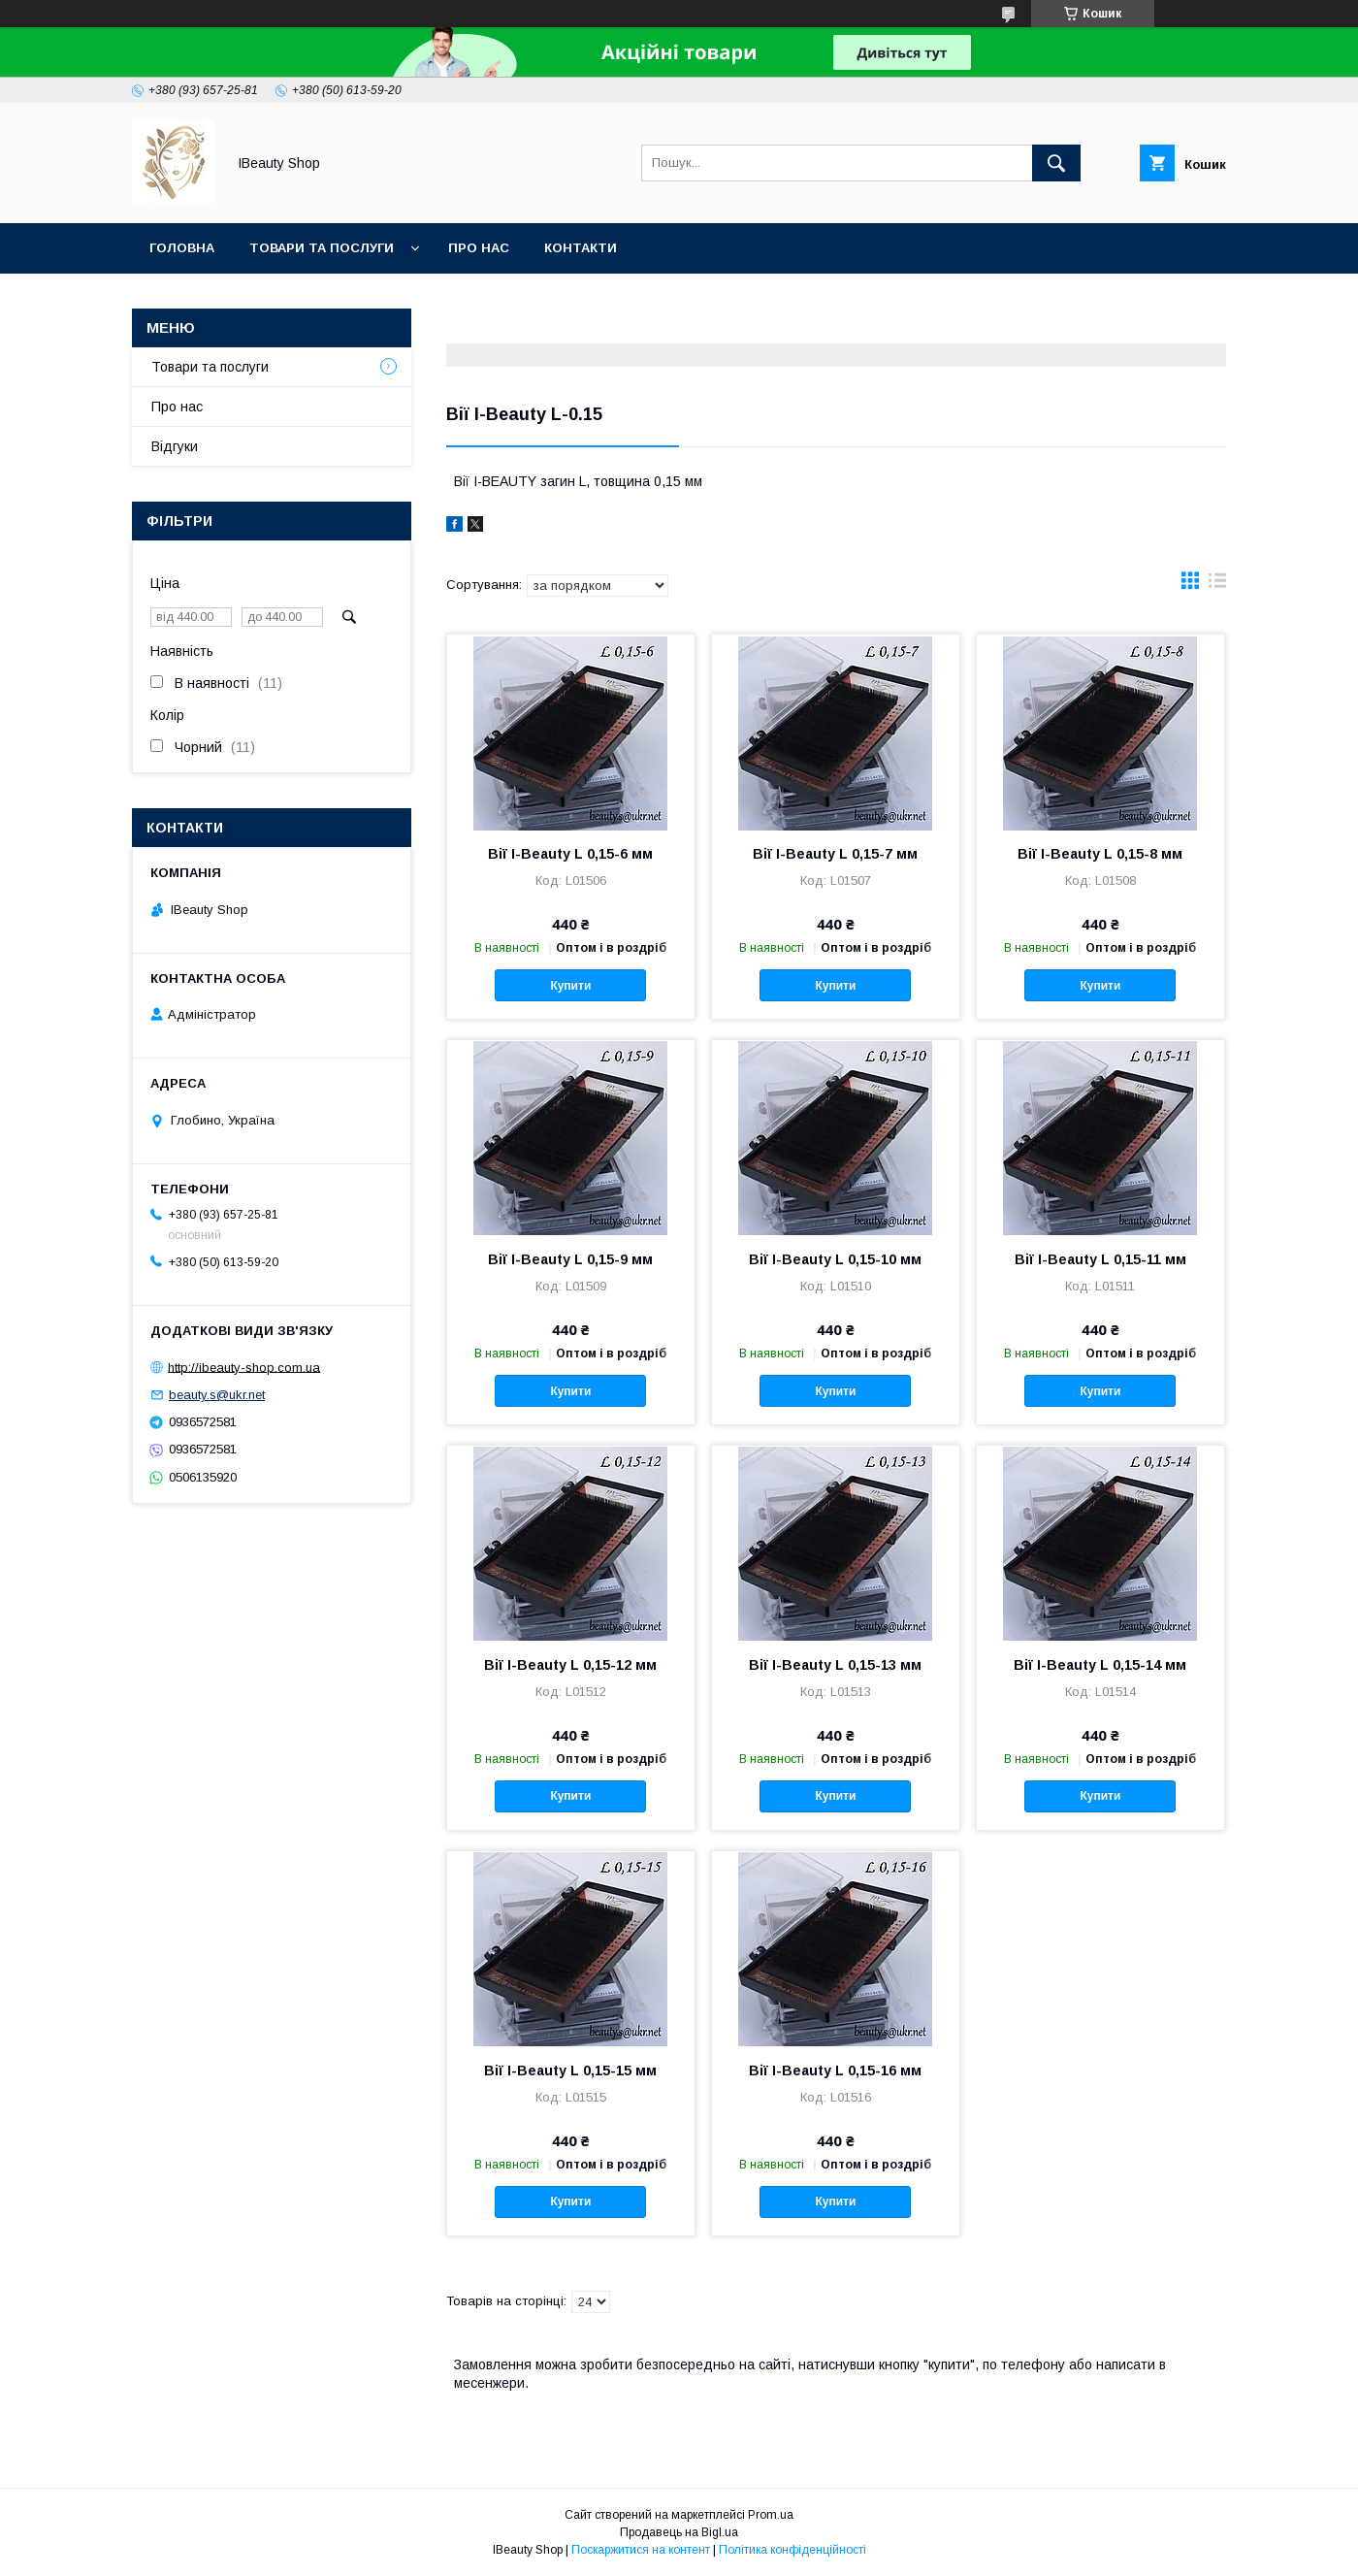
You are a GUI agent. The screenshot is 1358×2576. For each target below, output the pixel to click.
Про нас (478, 248)
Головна (181, 248)
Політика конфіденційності (792, 2550)
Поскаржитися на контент (640, 2550)
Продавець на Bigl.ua (679, 2532)
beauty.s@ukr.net (217, 1394)
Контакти (580, 248)
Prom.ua (770, 2515)
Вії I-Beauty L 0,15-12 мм (570, 1665)
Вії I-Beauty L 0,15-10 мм (835, 1259)
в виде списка (1217, 585)
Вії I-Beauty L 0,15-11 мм (1100, 1259)
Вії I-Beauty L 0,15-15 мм (570, 2070)
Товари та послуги (321, 248)
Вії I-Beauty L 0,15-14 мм (1100, 1665)
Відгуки (174, 446)
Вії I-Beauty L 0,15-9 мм (570, 1259)
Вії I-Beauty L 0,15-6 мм (570, 854)
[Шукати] (1056, 163)
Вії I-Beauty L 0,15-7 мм (835, 854)
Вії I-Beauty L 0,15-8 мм (1100, 854)
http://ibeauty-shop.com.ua (244, 1366)
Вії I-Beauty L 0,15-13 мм (835, 1665)
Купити (570, 986)
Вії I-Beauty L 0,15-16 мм (835, 2070)
